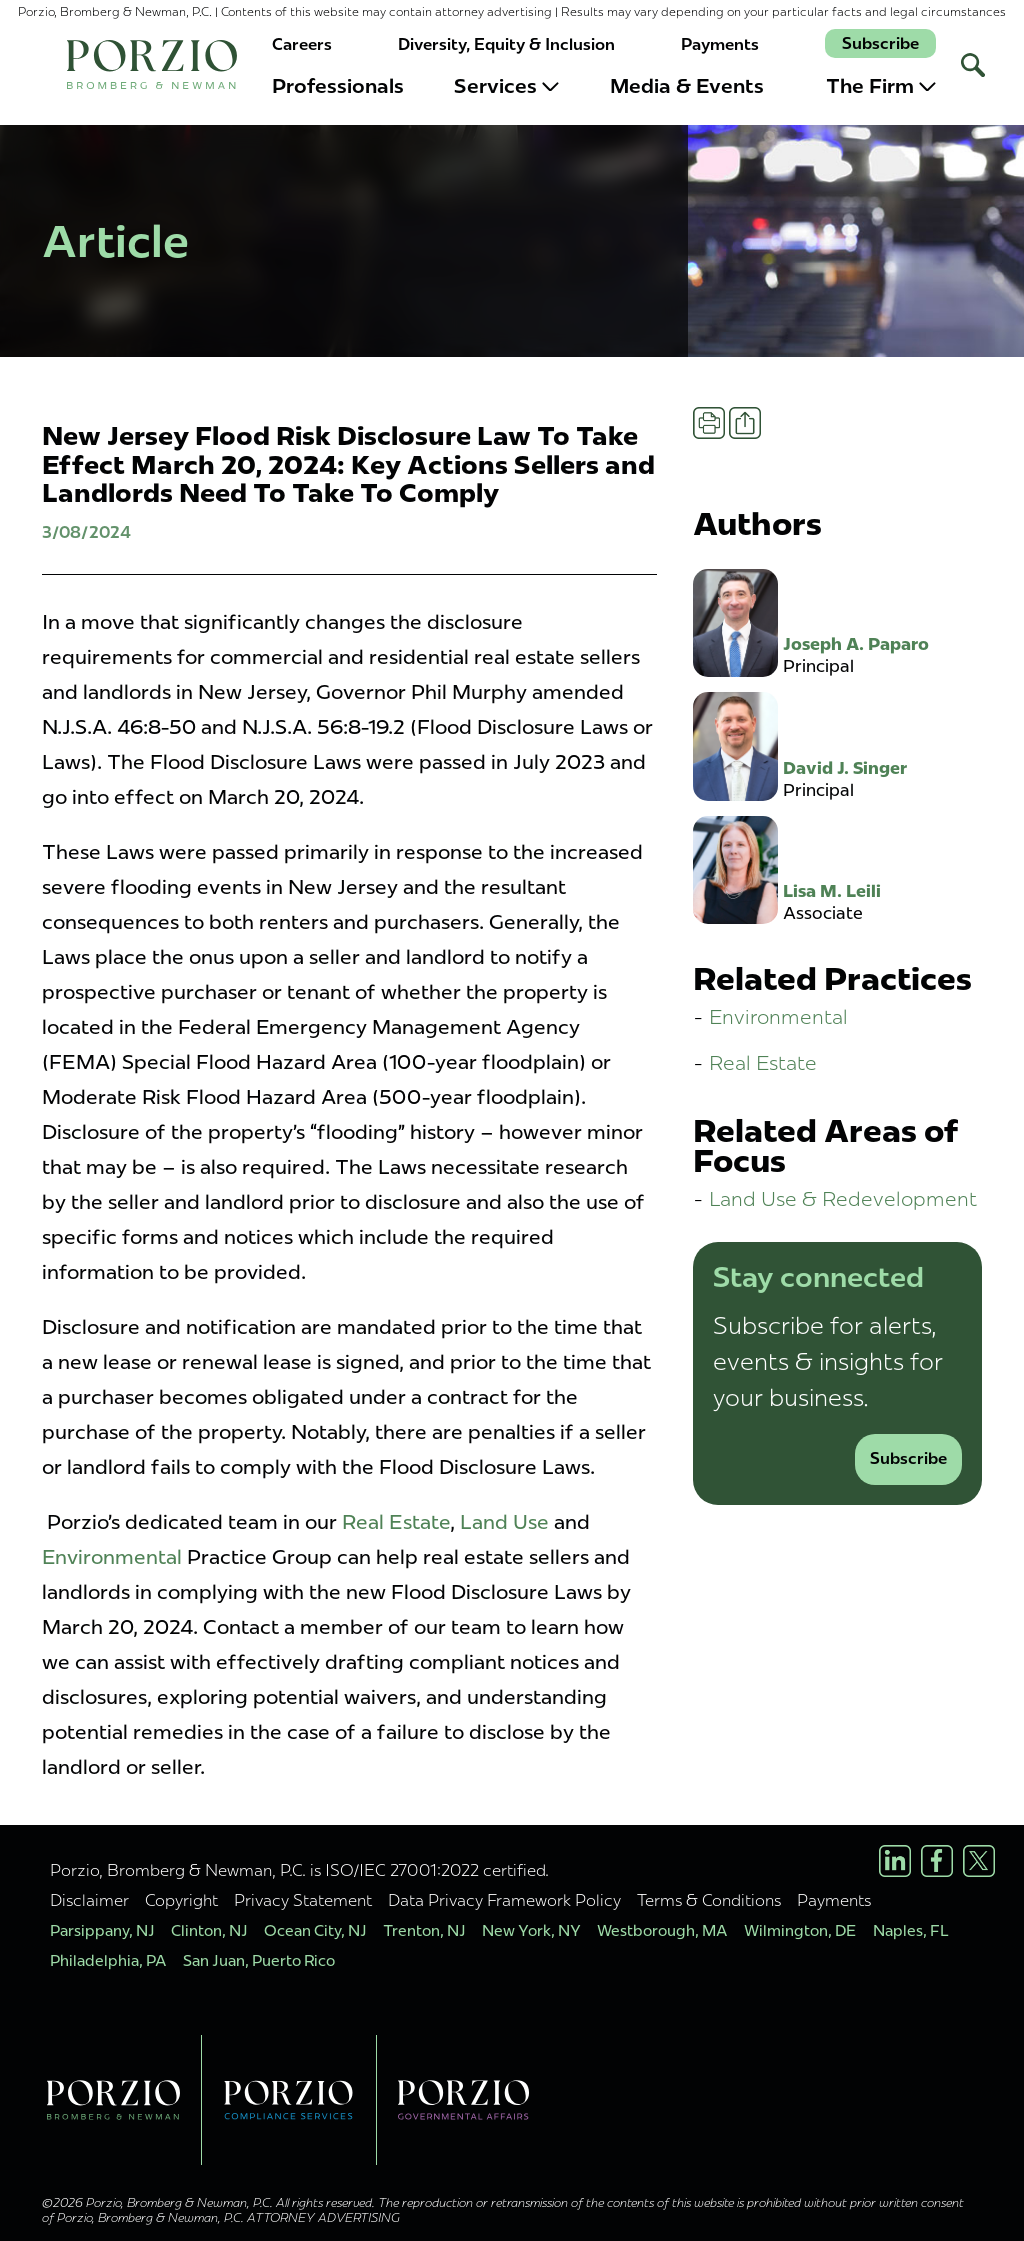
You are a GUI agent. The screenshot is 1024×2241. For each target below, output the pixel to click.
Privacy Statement (303, 1900)
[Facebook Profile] (937, 1861)
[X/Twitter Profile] (979, 1861)
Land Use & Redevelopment (843, 1198)
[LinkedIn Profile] (895, 1861)
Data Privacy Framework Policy (504, 1900)
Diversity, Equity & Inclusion (506, 44)
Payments (720, 44)
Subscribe (880, 43)
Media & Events (687, 86)
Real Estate (396, 1522)
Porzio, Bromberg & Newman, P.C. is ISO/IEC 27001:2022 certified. (299, 1870)
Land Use (504, 1522)
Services (506, 86)
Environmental (112, 1557)
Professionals (338, 86)
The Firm (881, 86)
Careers (302, 44)
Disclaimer (89, 1900)
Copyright (181, 1900)
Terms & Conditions (709, 1900)
